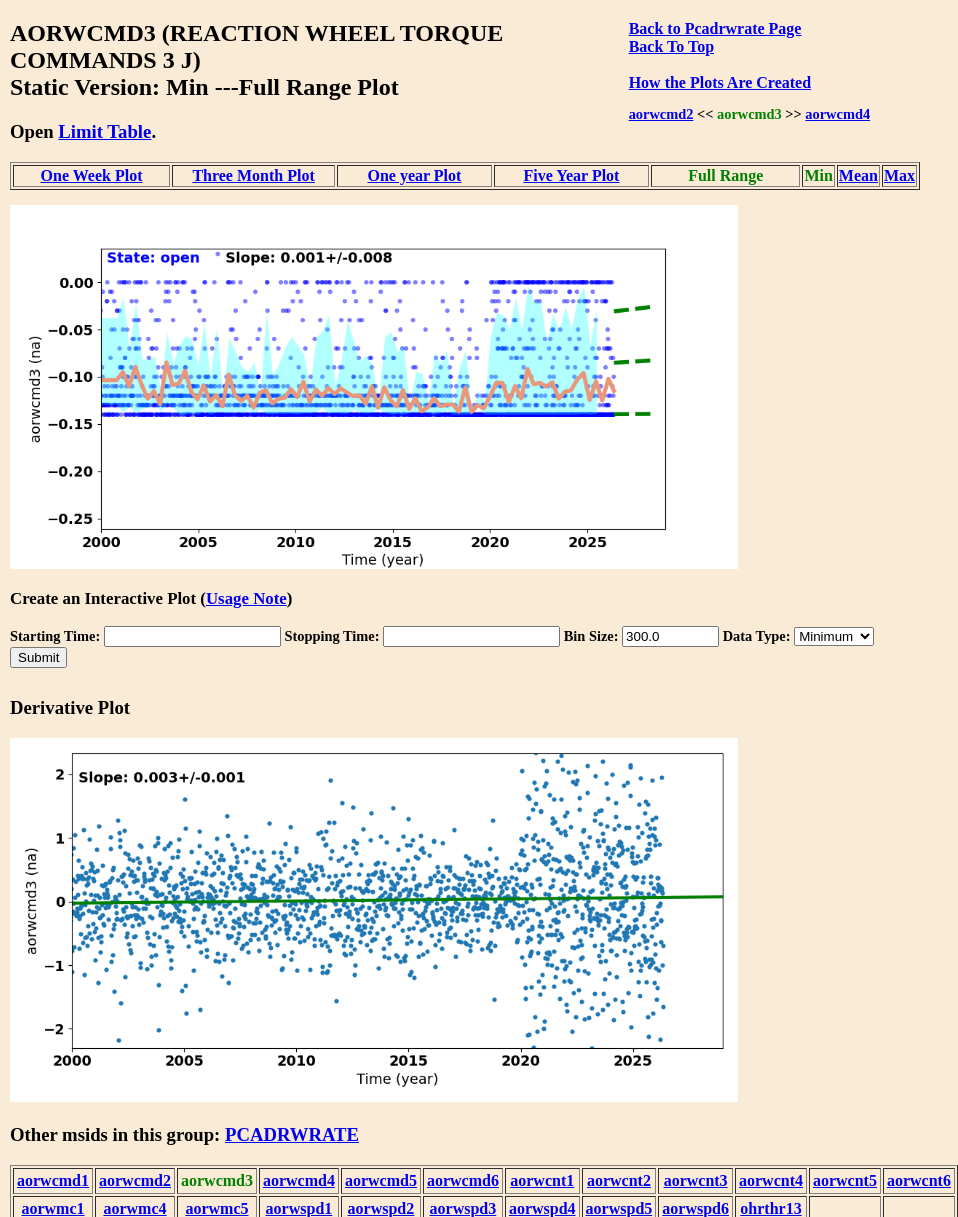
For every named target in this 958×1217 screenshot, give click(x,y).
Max (899, 175)
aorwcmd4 (837, 114)
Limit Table (104, 131)
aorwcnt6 (919, 1180)
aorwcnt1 (542, 1180)
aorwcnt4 (771, 1180)
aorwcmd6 (463, 1180)
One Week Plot (92, 175)
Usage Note (246, 598)
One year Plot (414, 175)
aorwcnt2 (619, 1180)
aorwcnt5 (845, 1180)
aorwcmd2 (661, 114)
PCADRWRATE (292, 1134)
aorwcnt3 (696, 1180)
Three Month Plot (253, 175)
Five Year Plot (571, 175)
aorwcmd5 (381, 1180)
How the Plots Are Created (720, 82)
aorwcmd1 (53, 1180)
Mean (858, 175)
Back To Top (671, 46)
